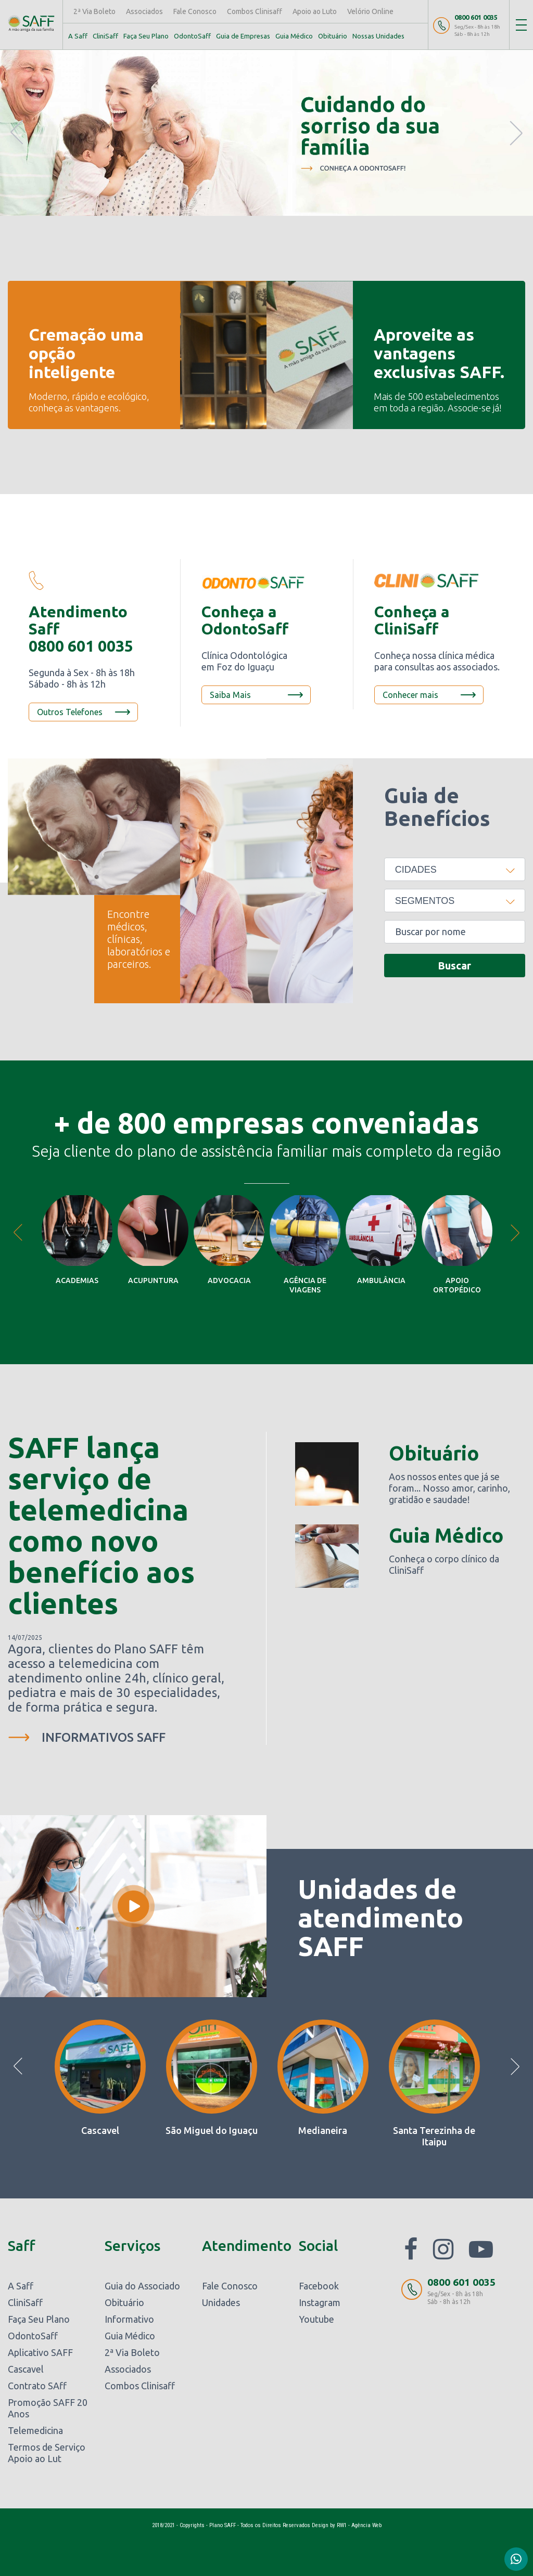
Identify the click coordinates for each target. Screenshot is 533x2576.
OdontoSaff (192, 36)
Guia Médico (294, 36)
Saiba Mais (230, 695)
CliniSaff (105, 36)
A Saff (77, 36)
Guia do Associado (142, 2286)
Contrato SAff (37, 2385)
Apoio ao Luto (315, 11)
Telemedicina (35, 2430)
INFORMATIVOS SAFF (104, 1737)
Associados (144, 11)
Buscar (454, 966)
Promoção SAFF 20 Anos (47, 2408)
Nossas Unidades (378, 36)
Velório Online (370, 11)
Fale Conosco (195, 11)
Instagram (319, 2302)
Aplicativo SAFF (40, 2352)
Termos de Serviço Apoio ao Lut (46, 2453)
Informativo (129, 2319)
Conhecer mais (410, 695)
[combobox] (454, 869)
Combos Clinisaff (254, 11)
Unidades (221, 2302)
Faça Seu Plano (146, 36)
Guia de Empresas (243, 36)
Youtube (316, 2319)
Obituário (332, 36)
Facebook (319, 2286)
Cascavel (26, 2369)
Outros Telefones (70, 712)
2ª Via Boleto (94, 11)
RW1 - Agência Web (359, 2525)
